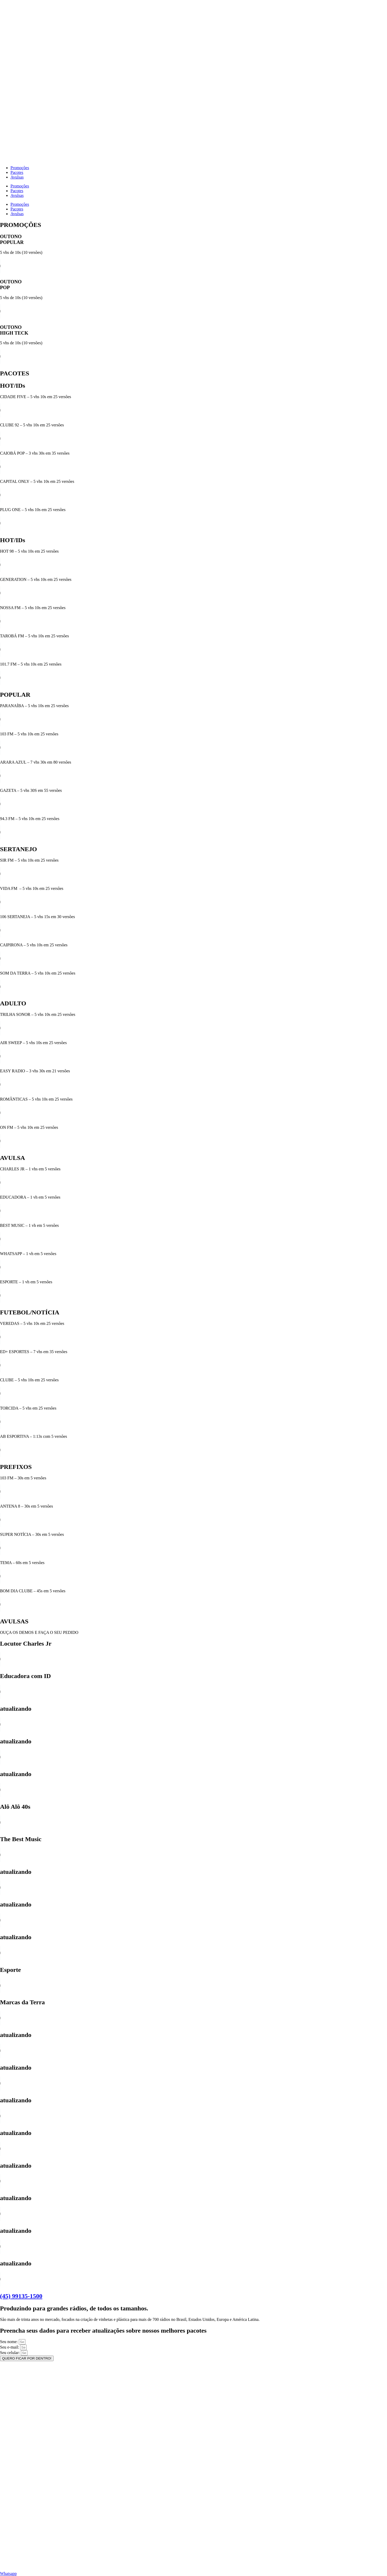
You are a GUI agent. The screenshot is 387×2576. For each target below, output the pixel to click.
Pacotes (16, 172)
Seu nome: (9, 2341)
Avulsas (17, 177)
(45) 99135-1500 (21, 2296)
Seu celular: (10, 2352)
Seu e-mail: (10, 2347)
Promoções (19, 167)
